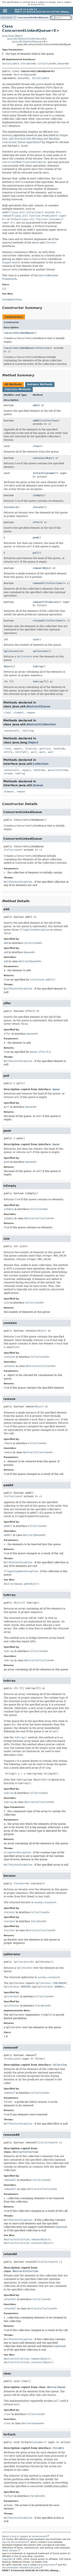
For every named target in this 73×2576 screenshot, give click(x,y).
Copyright (7, 2559)
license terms (37, 4)
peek (35, 537)
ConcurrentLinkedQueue (32, 17)
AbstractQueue (23, 74)
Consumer (50, 473)
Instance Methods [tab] (39, 384)
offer (36, 522)
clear (36, 446)
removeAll (39, 583)
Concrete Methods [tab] (18, 389)
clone (7, 748)
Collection (45, 63)
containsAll (11, 730)
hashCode (59, 748)
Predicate (52, 602)
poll (35, 552)
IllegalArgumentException (21, 1571)
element (19, 712)
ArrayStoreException (17, 1852)
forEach (38, 473)
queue (40, 84)
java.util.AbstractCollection (24, 38)
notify (8, 752)
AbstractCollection (41, 724)
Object (50, 458)
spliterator (40, 651)
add (35, 405)
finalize (30, 748)
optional (61, 2226)
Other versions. (10, 2550)
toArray (38, 666)
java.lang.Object (12, 35)
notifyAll (21, 752)
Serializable (10, 63)
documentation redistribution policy (21, 2567)
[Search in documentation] (61, 18)
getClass (45, 748)
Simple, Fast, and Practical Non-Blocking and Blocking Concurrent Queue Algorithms (35, 139)
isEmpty (38, 495)
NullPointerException (18, 881)
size (35, 639)
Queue (61, 63)
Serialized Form (12, 299)
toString (28, 730)
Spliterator (11, 651)
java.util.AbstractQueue (27, 41)
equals (18, 748)
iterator (38, 507)
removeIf (38, 602)
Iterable (26, 63)
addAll (37, 420)
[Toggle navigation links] (5, 10)
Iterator (9, 507)
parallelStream (58, 770)
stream (8, 773)
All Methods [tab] (13, 384)
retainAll (39, 620)
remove (37, 568)
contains (38, 458)
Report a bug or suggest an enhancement (24, 2536)
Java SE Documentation (14, 2542)
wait (33, 752)
